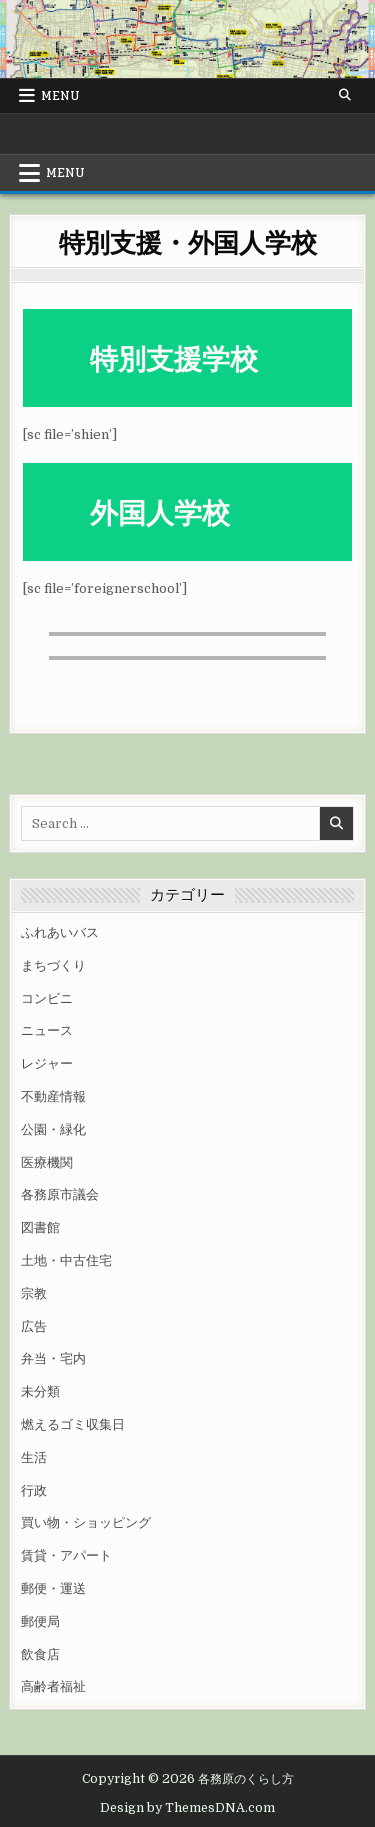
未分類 (40, 1391)
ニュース (47, 1030)
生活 (34, 1457)
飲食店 (40, 1654)
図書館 (40, 1227)
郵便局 (40, 1621)
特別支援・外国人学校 (188, 241)
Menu (60, 96)
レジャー (47, 1063)
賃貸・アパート (66, 1555)
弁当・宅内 (53, 1358)
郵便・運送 (53, 1588)
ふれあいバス (60, 932)
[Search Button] (345, 95)
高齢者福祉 (53, 1686)
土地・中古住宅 (66, 1260)
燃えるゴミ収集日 (73, 1424)
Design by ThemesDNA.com (187, 1808)
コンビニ (47, 998)
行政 (34, 1490)
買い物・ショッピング (86, 1522)
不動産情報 (53, 1096)
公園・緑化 (53, 1129)
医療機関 (47, 1162)
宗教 (34, 1293)
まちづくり (53, 965)
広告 (34, 1326)
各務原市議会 (60, 1194)
